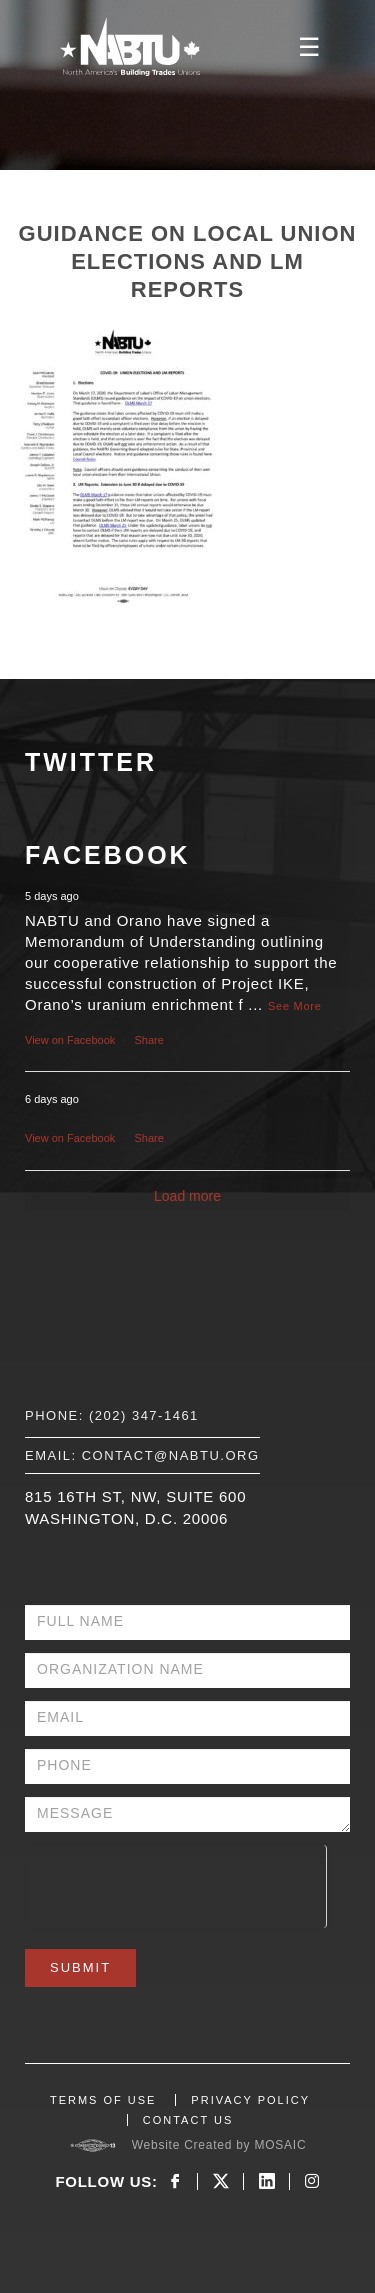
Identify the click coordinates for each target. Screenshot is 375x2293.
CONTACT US (188, 2120)
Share (149, 1040)
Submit (80, 1967)
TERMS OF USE (103, 2100)
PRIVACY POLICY (250, 2100)
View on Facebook (70, 1040)
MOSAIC (280, 2145)
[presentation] (175, 1884)
